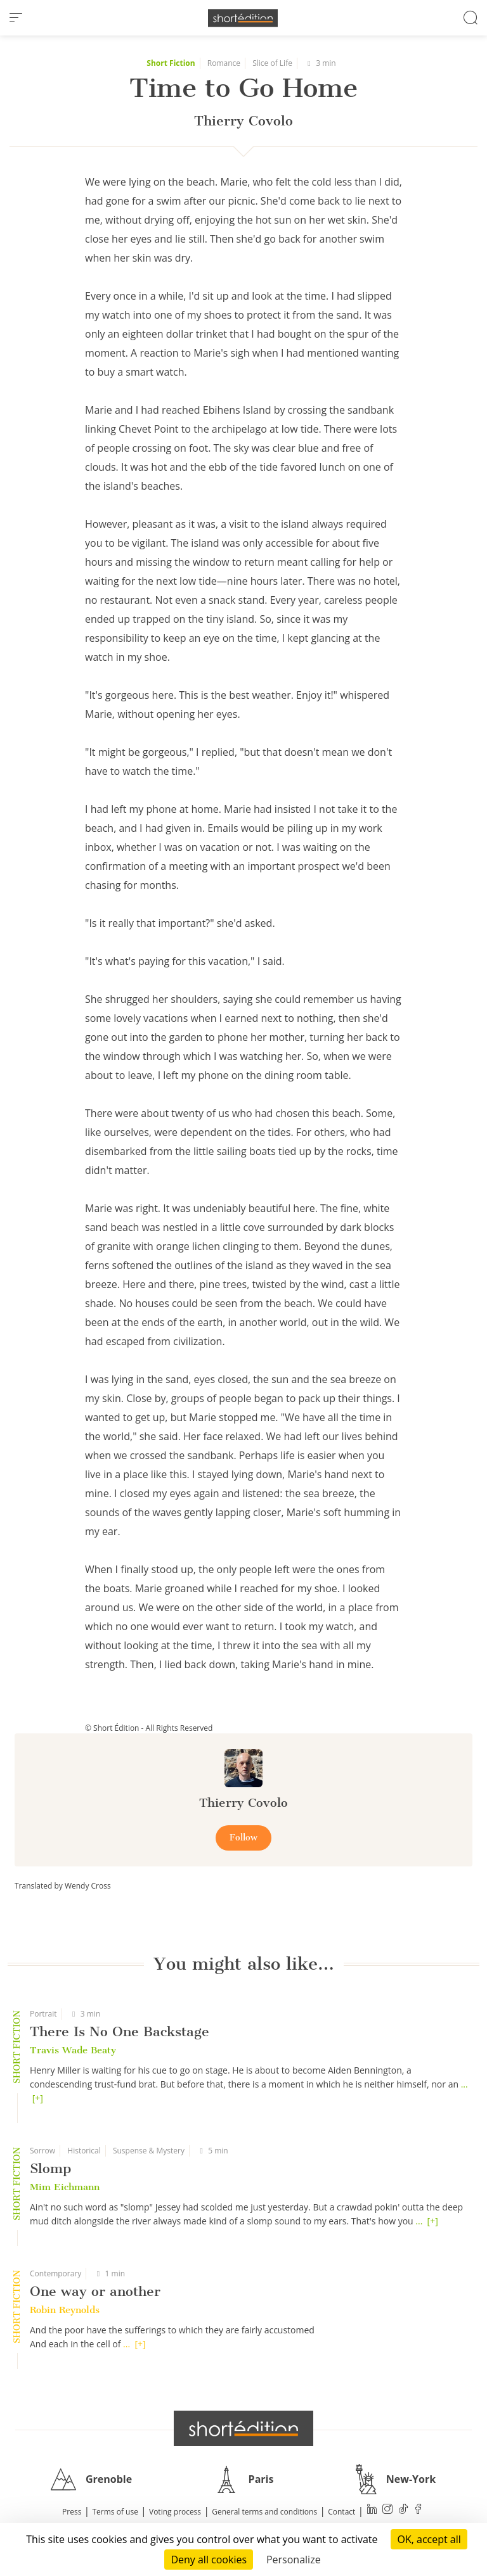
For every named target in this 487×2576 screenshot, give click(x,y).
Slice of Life (272, 63)
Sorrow (42, 2150)
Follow (243, 1837)
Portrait (43, 2013)
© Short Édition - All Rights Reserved (148, 1728)
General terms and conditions (264, 2511)
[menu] (16, 17)
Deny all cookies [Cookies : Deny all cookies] (209, 2559)
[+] (37, 2098)
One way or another (95, 2291)
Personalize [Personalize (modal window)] (293, 2559)
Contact (341, 2511)
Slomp (50, 2168)
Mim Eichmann (65, 2187)
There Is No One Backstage (119, 2031)
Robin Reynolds (65, 2310)
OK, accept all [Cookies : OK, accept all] (428, 2539)
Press (71, 2511)
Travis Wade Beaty (73, 2050)
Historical (83, 2150)
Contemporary (55, 2273)
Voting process (175, 2511)
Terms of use (115, 2511)
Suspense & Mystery (149, 2150)
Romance (223, 63)
